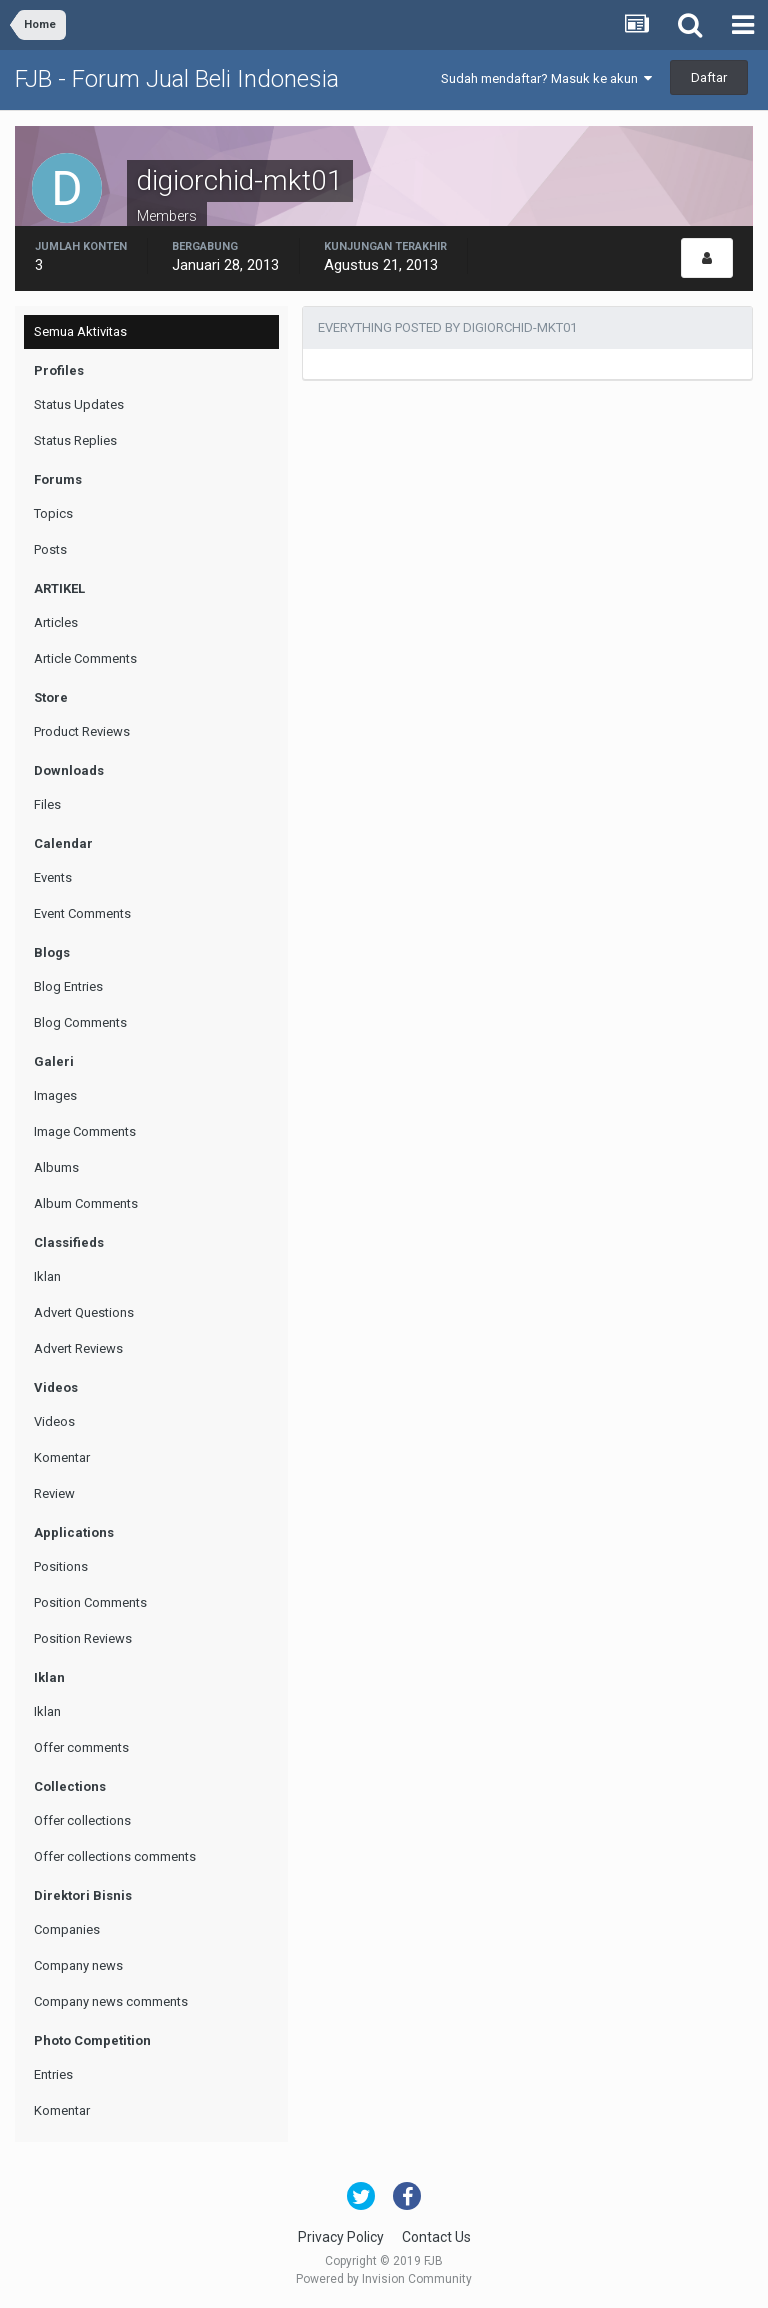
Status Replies (75, 440)
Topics (53, 513)
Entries (53, 2074)
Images (55, 1095)
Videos (54, 1421)
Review (54, 1493)
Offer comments (81, 1747)
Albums (56, 1167)
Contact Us (436, 2237)
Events (53, 877)
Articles (56, 622)
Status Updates (79, 404)
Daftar (709, 77)
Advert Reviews (78, 1348)
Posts (50, 549)
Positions (61, 1566)
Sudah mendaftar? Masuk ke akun (546, 78)
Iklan (47, 1276)
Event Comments (82, 913)
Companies (67, 1929)
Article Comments (85, 658)
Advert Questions (84, 1312)
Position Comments (90, 1602)
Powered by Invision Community (384, 2279)
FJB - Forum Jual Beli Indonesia (177, 79)
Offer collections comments (115, 1856)
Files (47, 804)
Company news (78, 1965)
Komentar (62, 1457)
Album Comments (86, 1203)
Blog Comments (80, 1022)
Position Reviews (83, 1638)
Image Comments (85, 1131)
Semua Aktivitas (80, 331)
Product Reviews (82, 731)
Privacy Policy (341, 2237)
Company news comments (111, 2001)
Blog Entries (68, 986)
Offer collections (82, 1820)
